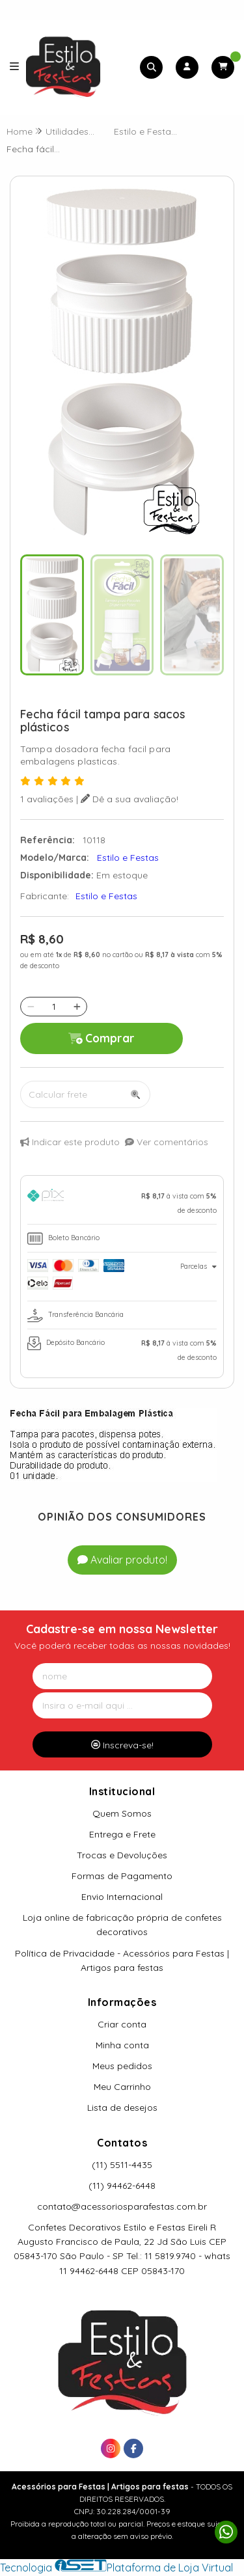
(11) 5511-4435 (122, 2165)
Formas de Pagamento (122, 1876)
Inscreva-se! (122, 1745)
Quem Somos (122, 1813)
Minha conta (122, 2045)
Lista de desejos (122, 2107)
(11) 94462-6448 (122, 2185)
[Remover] (31, 1006)
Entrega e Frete (122, 1834)
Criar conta (122, 2024)
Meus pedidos (122, 2066)
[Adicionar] (77, 1006)
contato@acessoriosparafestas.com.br (122, 2206)
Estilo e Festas (106, 896)
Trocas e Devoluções (122, 1855)
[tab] (122, 1203)
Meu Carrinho (122, 2087)
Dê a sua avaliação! (129, 799)
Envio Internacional (122, 1897)
